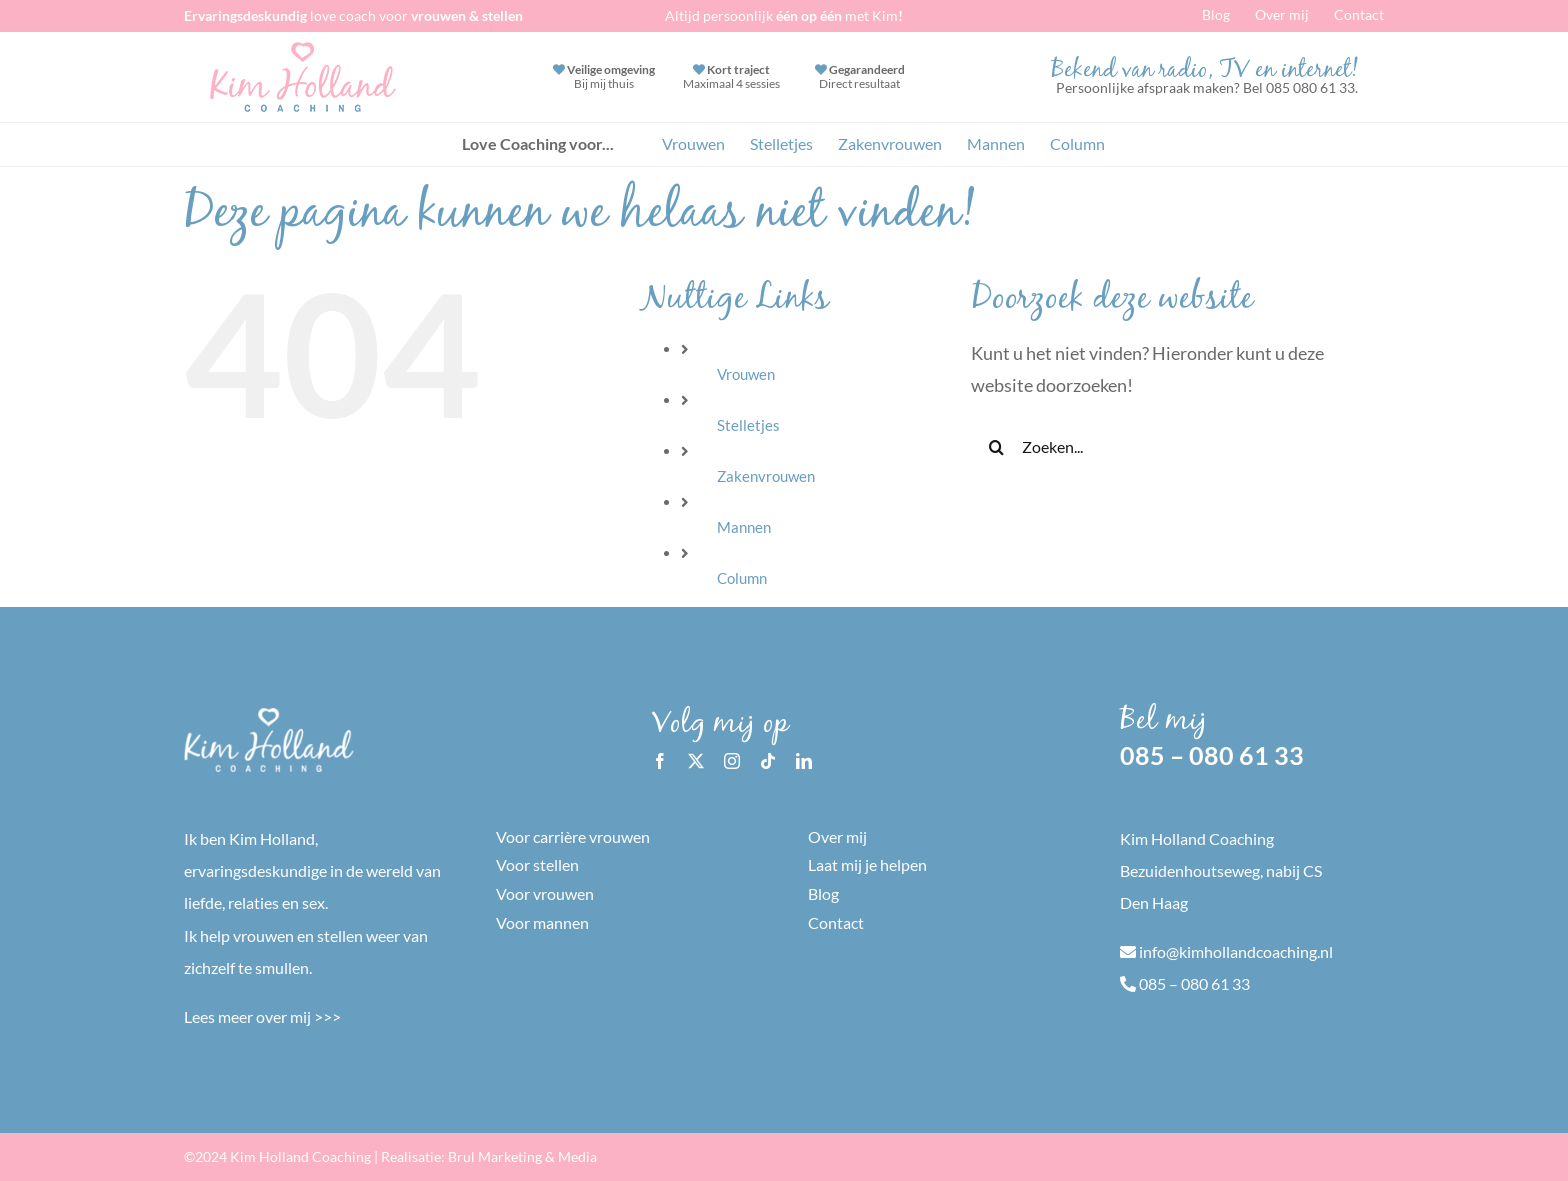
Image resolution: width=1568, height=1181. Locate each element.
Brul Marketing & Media (522, 1156)
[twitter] (696, 761)
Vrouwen (746, 374)
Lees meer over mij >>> (262, 1016)
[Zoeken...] (1161, 447)
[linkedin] (804, 761)
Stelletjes (748, 425)
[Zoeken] (996, 447)
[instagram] (732, 761)
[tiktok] (768, 761)
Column (742, 578)
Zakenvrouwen (766, 476)
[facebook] (660, 761)
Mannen (744, 527)
